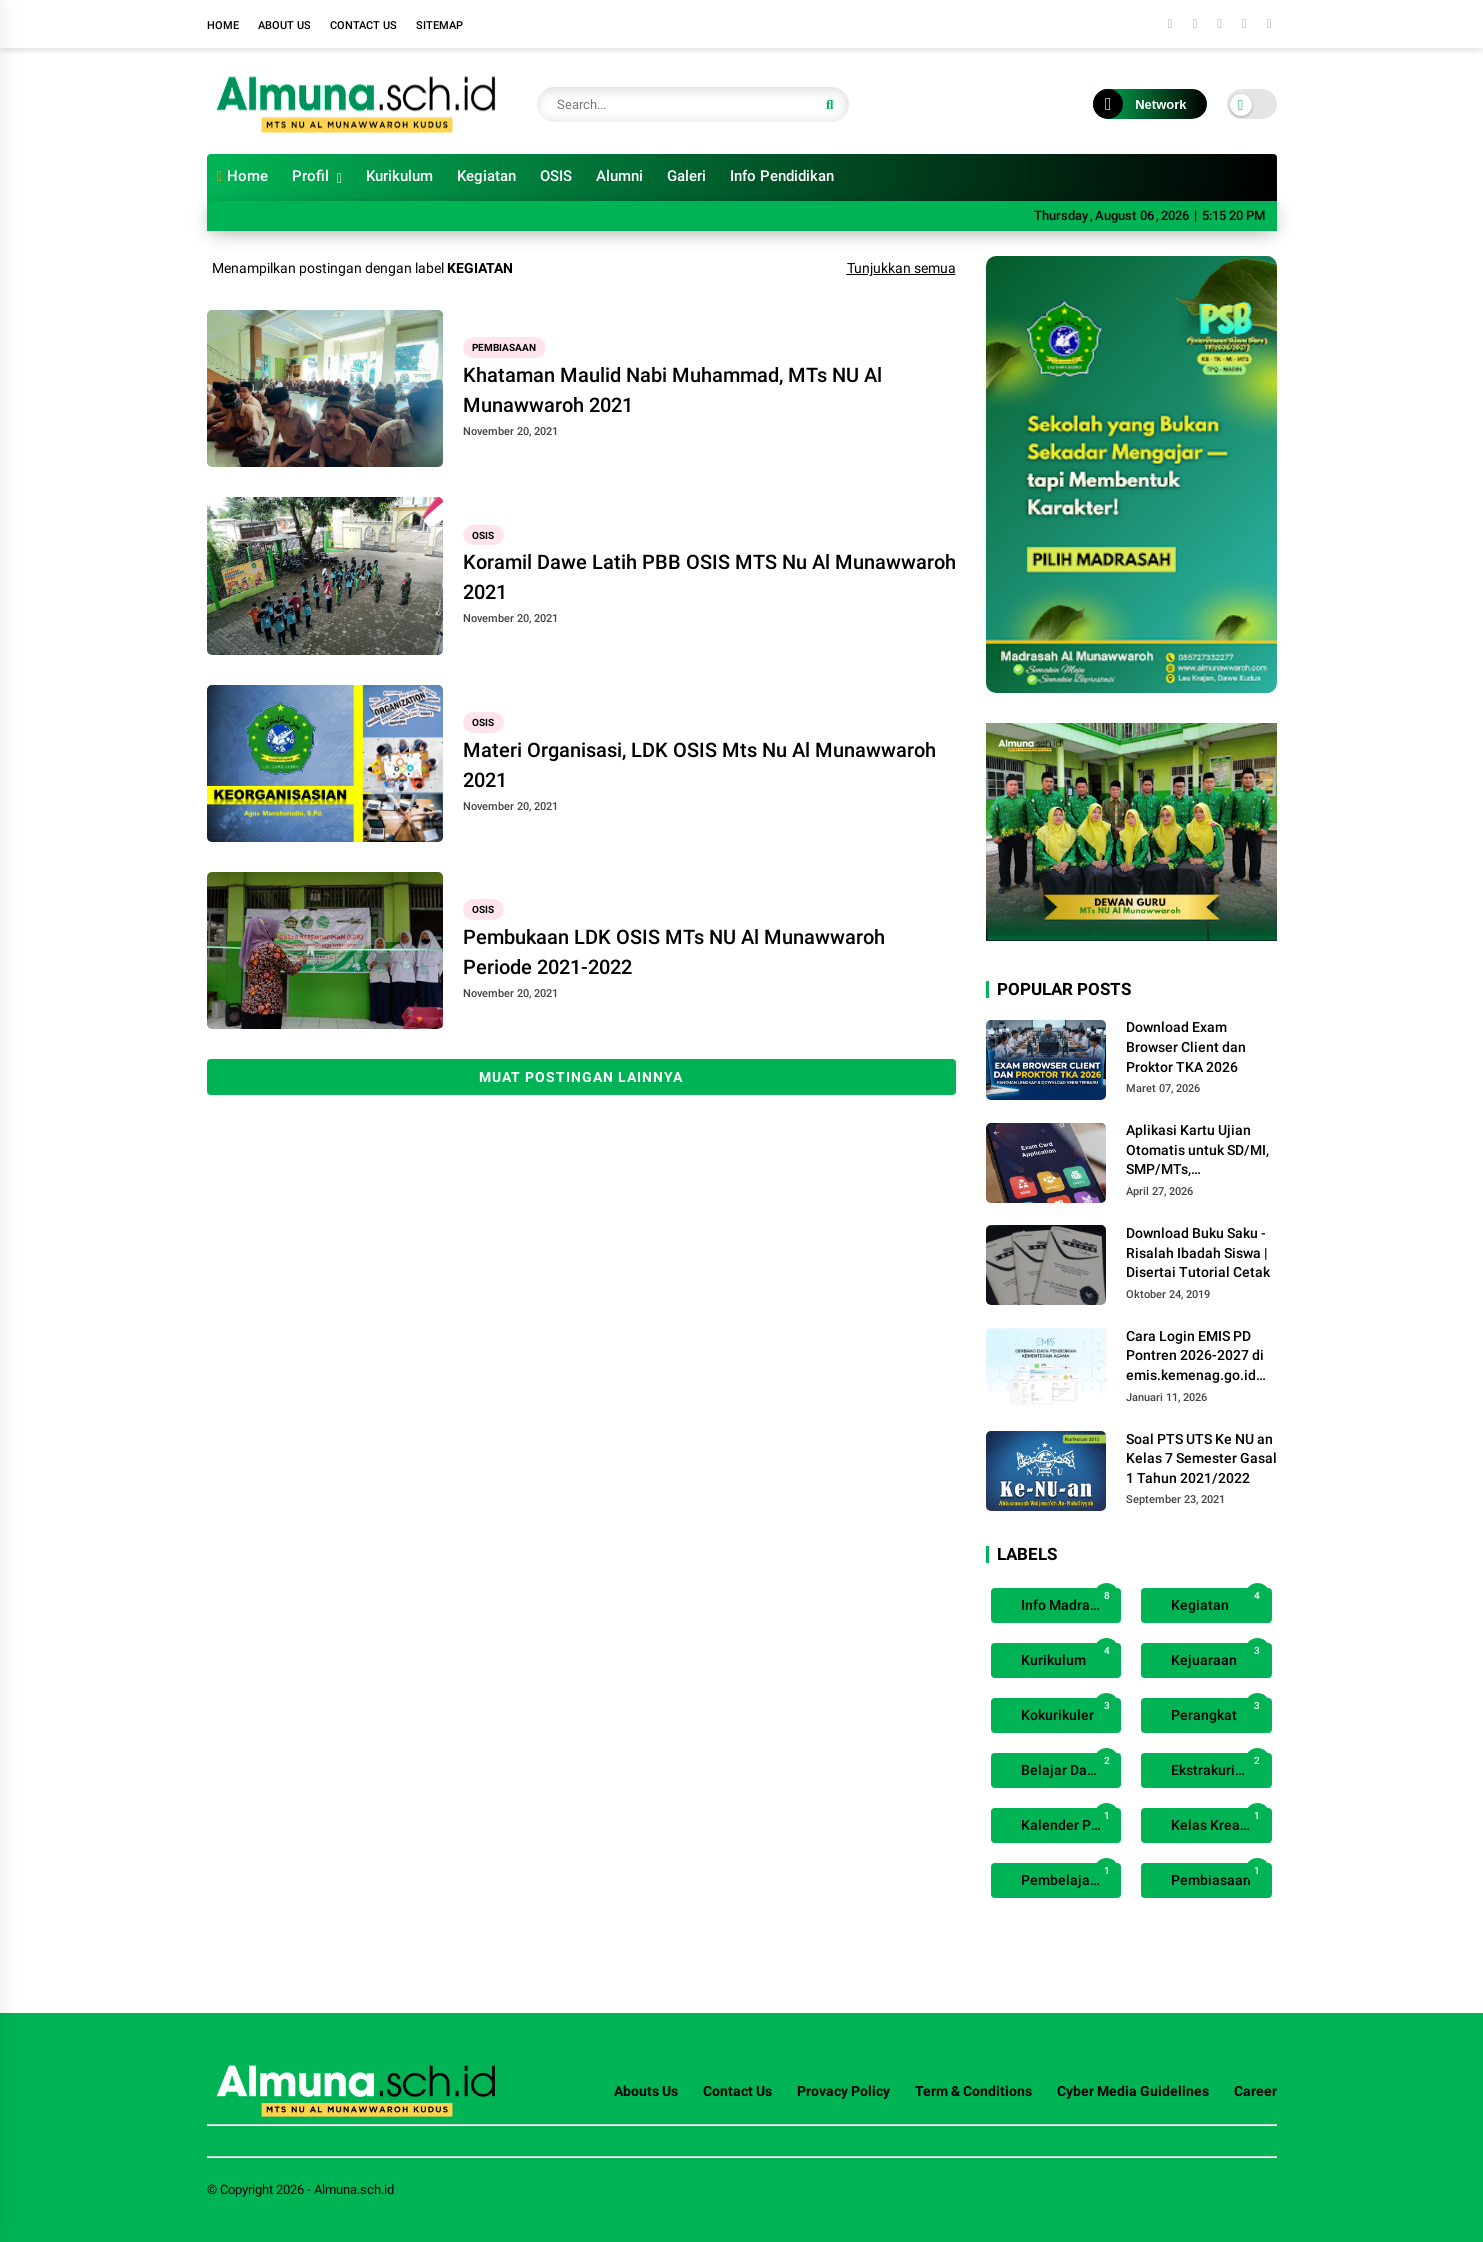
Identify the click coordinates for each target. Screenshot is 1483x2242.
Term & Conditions (973, 2091)
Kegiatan (486, 176)
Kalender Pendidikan (1069, 1820)
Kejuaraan (1218, 1655)
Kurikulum (399, 176)
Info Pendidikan (782, 176)
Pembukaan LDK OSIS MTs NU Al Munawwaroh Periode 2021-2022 (674, 952)
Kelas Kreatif (1218, 1820)
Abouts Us (646, 2091)
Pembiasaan (504, 347)
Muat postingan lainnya (581, 1077)
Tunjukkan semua (901, 268)
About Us (284, 25)
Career (1255, 2091)
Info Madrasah (1068, 1600)
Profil (310, 176)
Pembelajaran (1068, 1875)
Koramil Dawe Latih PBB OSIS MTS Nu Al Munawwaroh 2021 (709, 577)
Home (223, 25)
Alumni (619, 176)
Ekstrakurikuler (1218, 1765)
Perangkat (1218, 1710)
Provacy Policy (843, 2091)
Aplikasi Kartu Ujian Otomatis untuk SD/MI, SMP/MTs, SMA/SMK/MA (1197, 1151)
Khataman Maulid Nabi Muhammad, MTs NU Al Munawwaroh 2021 (672, 390)
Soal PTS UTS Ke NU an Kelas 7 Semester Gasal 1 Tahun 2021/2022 (1201, 1458)
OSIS (556, 176)
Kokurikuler (1068, 1710)
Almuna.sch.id (354, 2189)
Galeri (686, 176)
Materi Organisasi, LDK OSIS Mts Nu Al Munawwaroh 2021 (699, 765)
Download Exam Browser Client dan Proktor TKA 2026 (1186, 1046)
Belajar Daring (1068, 1765)
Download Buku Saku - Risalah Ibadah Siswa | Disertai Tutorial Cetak (1198, 1252)
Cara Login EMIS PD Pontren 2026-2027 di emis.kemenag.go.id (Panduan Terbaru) (1195, 1357)
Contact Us (363, 25)
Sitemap (439, 25)
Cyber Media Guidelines (1133, 2091)
